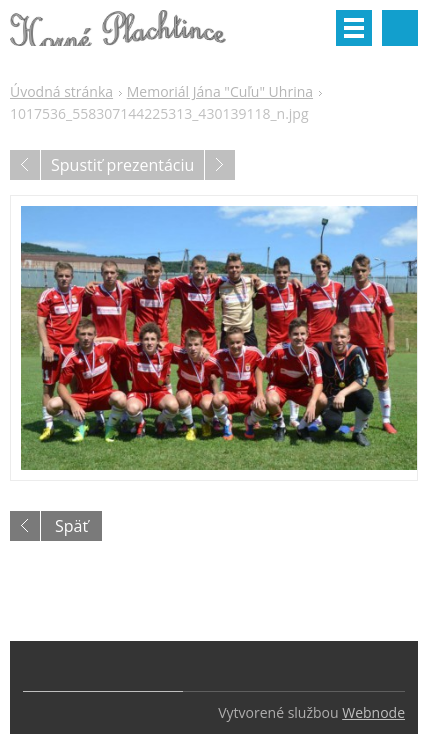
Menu (354, 28)
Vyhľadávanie (400, 28)
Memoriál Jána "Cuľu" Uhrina (220, 91)
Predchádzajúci (25, 165)
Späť (71, 526)
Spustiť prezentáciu (122, 165)
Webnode (373, 712)
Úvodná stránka (61, 91)
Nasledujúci (220, 165)
